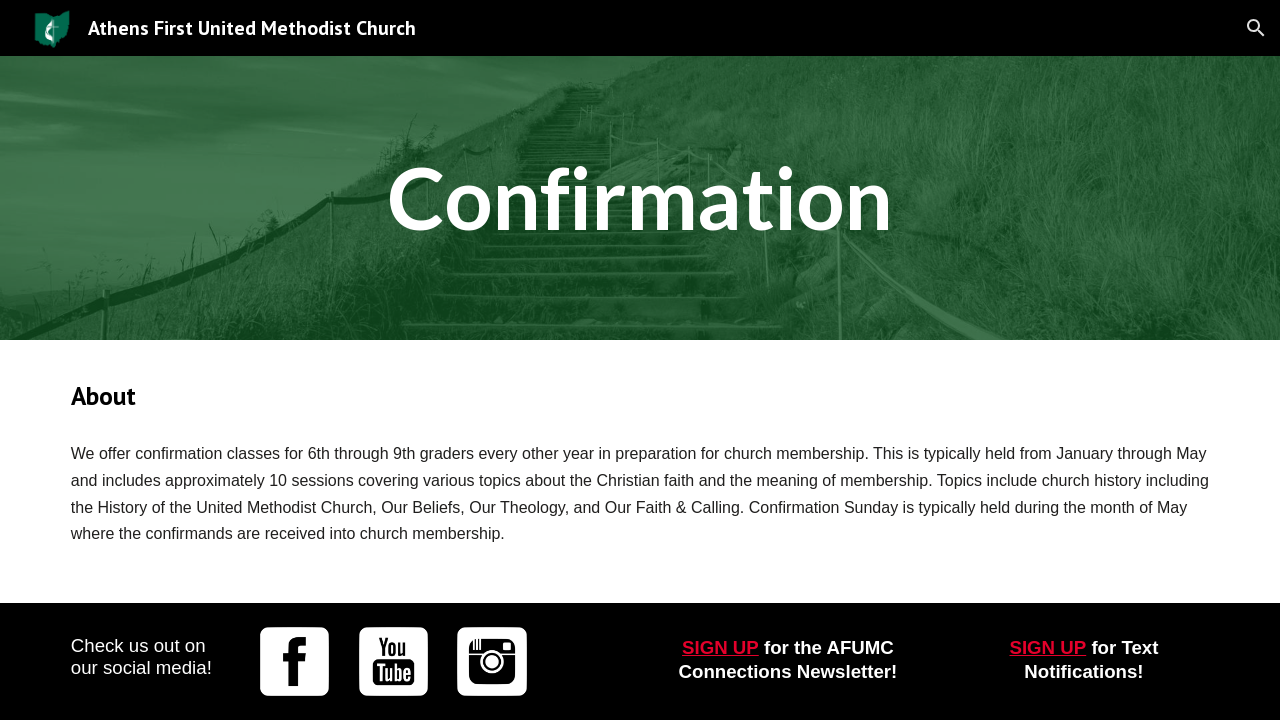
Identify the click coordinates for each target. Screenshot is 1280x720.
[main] (640, 198)
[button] (1256, 28)
